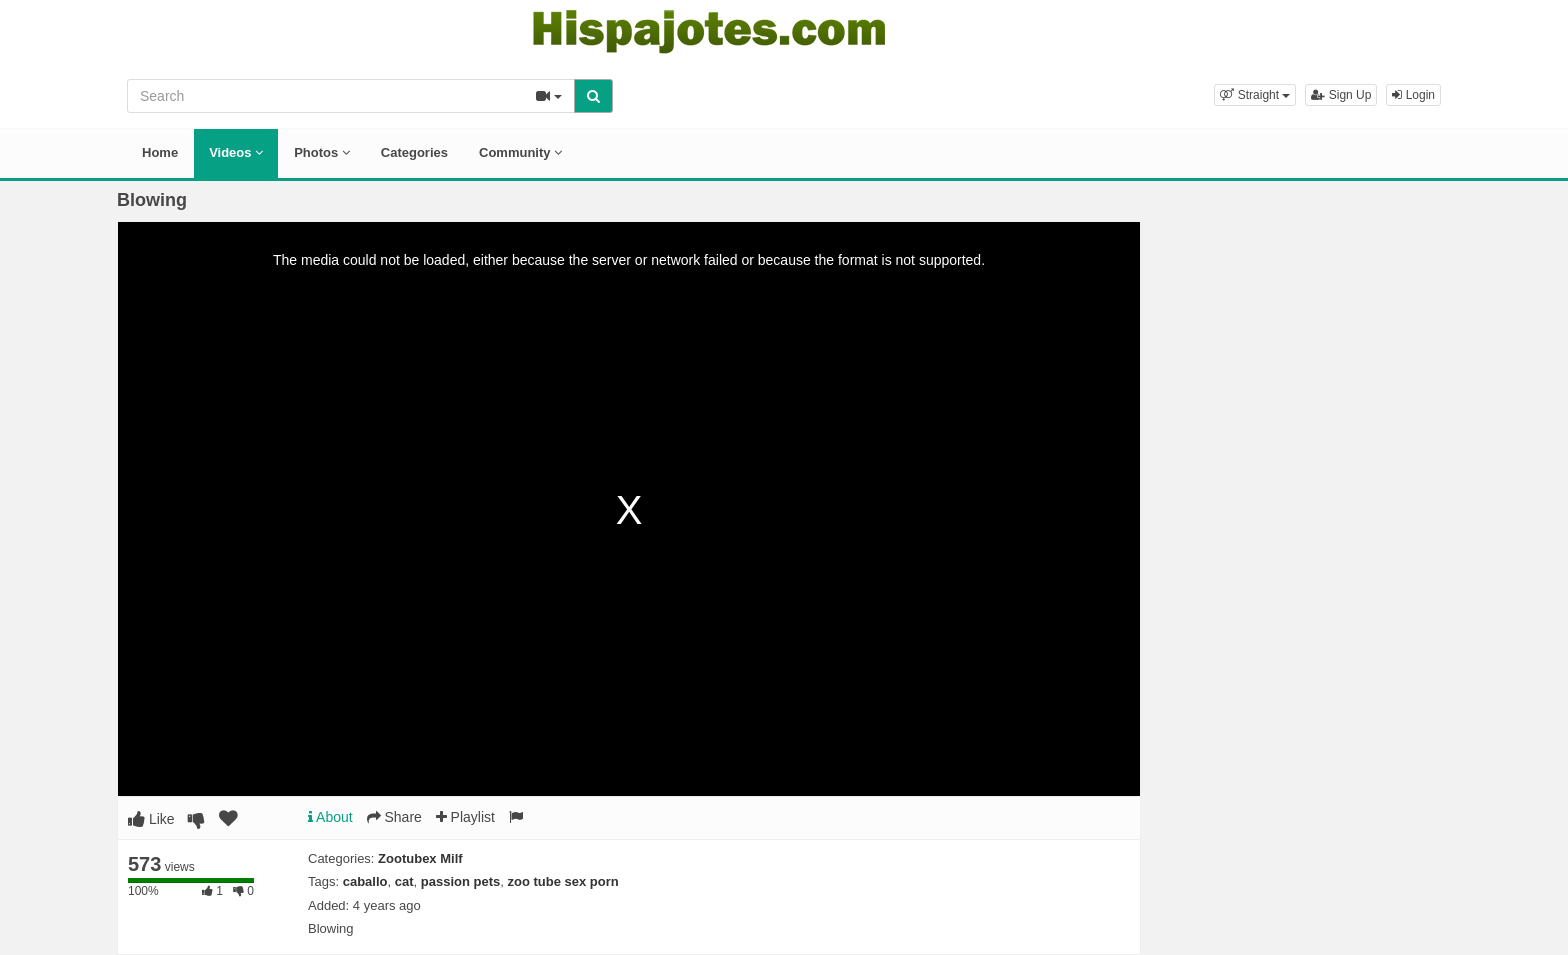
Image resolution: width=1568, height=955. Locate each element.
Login (1413, 95)
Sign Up (1341, 95)
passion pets (460, 881)
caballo (365, 881)
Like (151, 819)
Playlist (465, 817)
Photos (322, 152)
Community (520, 152)
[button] (1255, 95)
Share (394, 817)
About (330, 817)
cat (404, 881)
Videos (236, 152)
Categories (414, 152)
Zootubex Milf (420, 858)
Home (160, 152)
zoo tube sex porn (562, 881)
